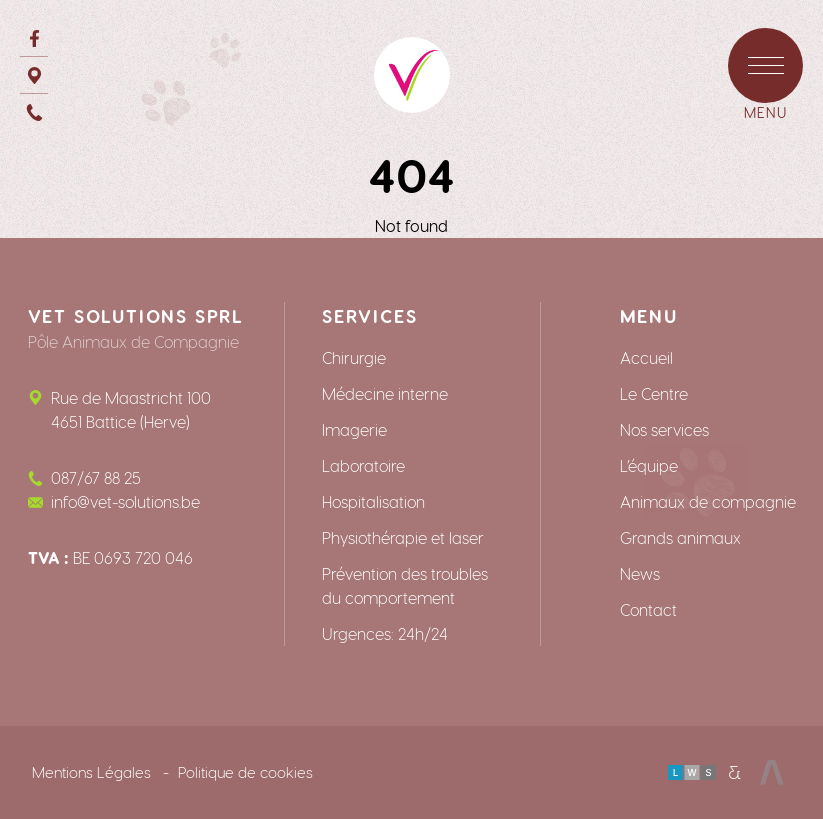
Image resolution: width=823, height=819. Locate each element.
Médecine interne (385, 393)
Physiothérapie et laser (403, 537)
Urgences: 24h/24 (385, 633)
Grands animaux (680, 537)
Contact (648, 609)
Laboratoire (363, 465)
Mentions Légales (91, 772)
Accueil (646, 357)
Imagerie (354, 429)
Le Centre (654, 393)
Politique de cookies (245, 772)
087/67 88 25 (96, 477)
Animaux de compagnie (708, 501)
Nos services (664, 429)
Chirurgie (354, 357)
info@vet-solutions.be (125, 501)
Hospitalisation (373, 501)
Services (369, 315)
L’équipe (649, 465)
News (640, 573)
